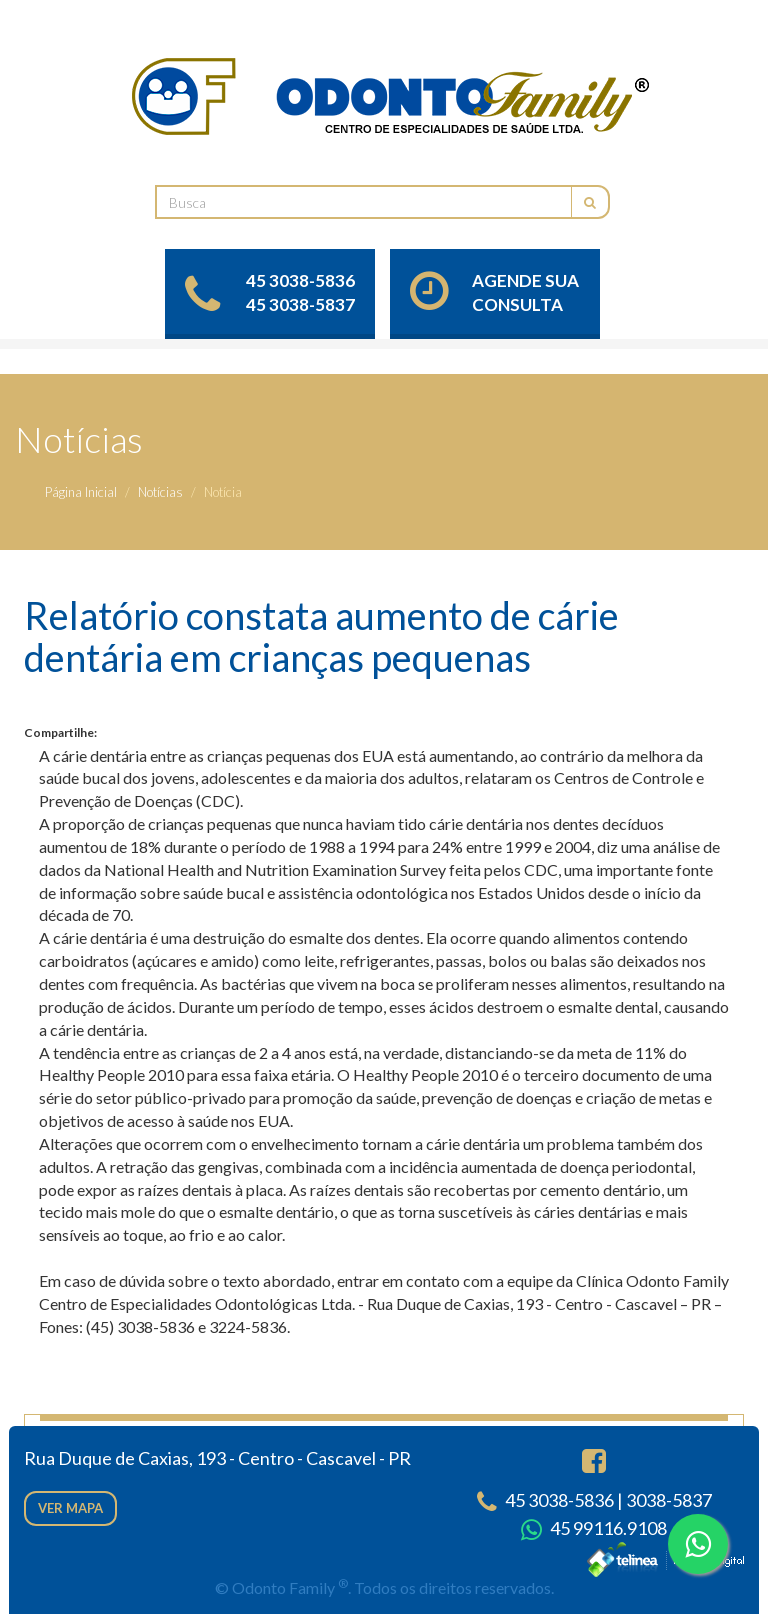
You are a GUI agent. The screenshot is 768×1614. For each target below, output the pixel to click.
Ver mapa (70, 1508)
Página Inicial (81, 492)
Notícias (160, 492)
